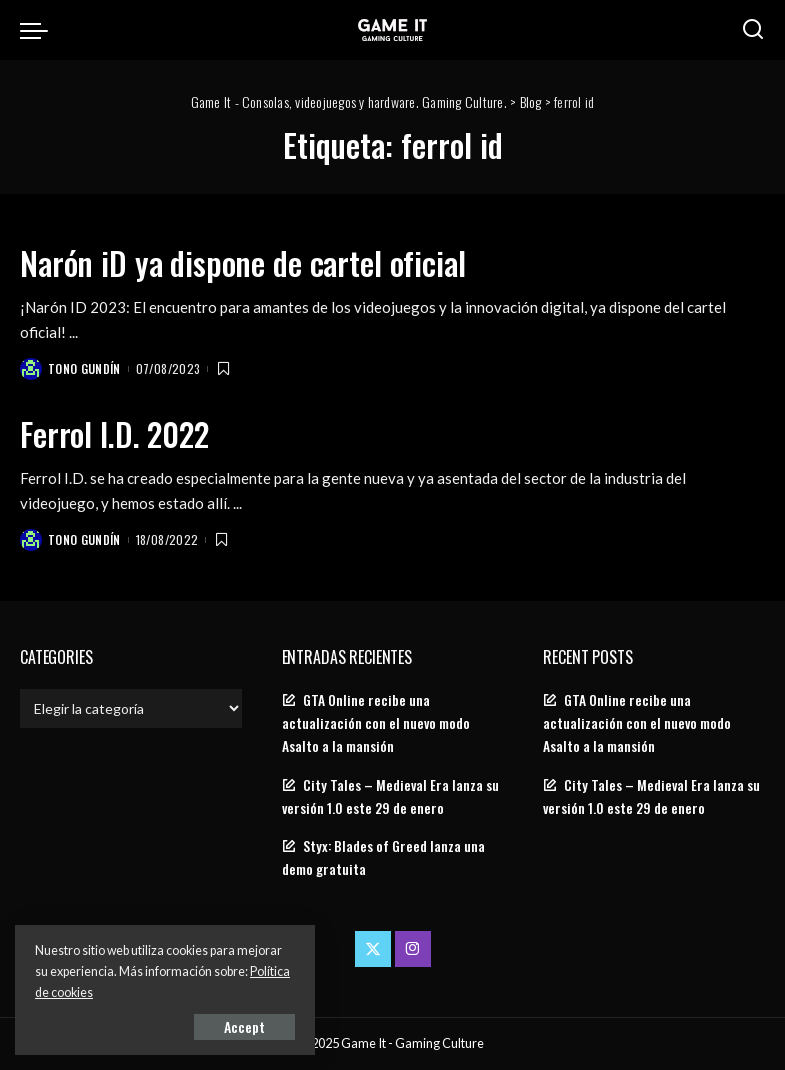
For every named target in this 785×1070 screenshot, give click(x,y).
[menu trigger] (39, 30)
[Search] (753, 30)
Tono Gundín (84, 368)
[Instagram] (413, 949)
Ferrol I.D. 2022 (114, 433)
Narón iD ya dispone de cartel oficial (242, 262)
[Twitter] (373, 949)
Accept (244, 1026)
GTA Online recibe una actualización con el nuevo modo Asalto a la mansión (376, 723)
